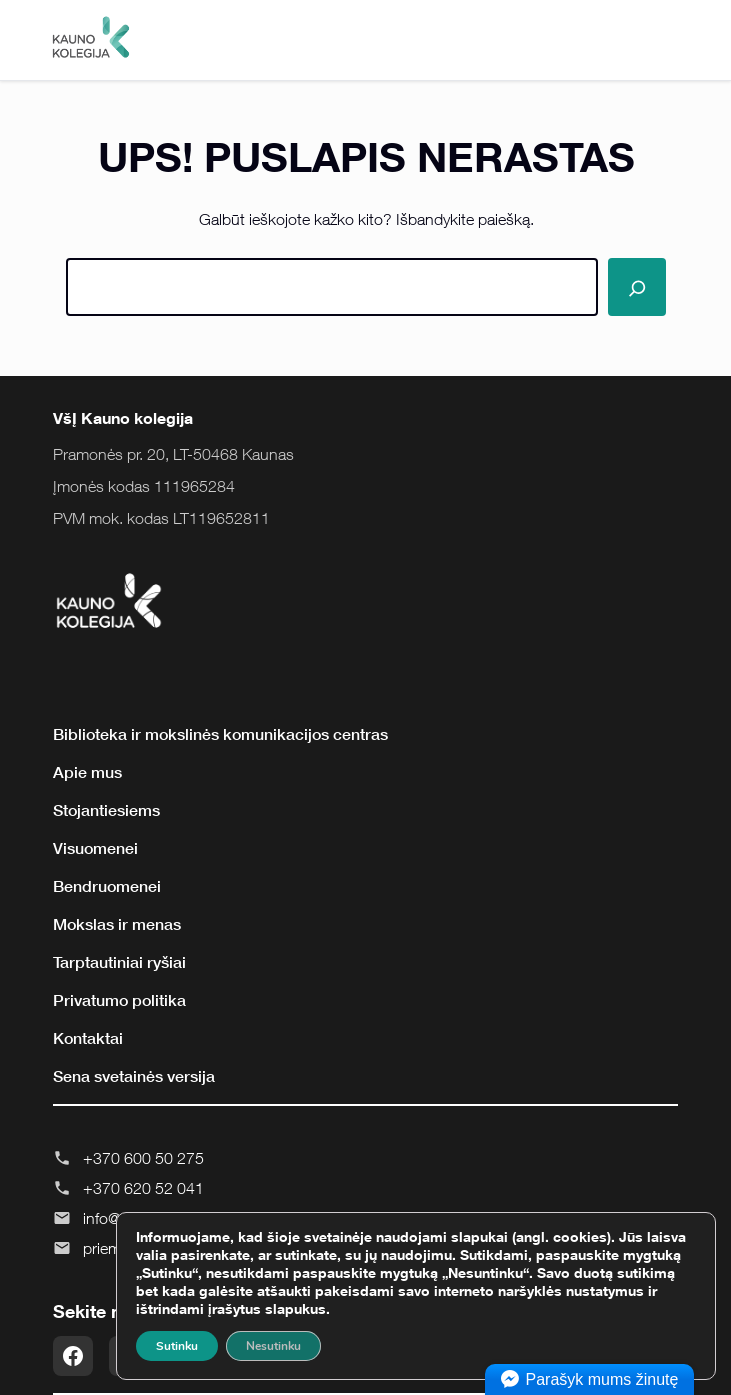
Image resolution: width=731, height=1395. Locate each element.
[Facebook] (73, 1356)
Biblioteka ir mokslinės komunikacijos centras (220, 734)
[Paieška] (637, 287)
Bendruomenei (107, 886)
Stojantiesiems (106, 810)
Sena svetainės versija (134, 1076)
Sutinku (177, 1346)
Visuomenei (95, 848)
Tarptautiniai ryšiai (119, 962)
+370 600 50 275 (143, 1158)
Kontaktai (88, 1038)
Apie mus (87, 772)
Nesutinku (273, 1346)
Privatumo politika (119, 1000)
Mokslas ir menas (117, 924)
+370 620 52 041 (143, 1188)
